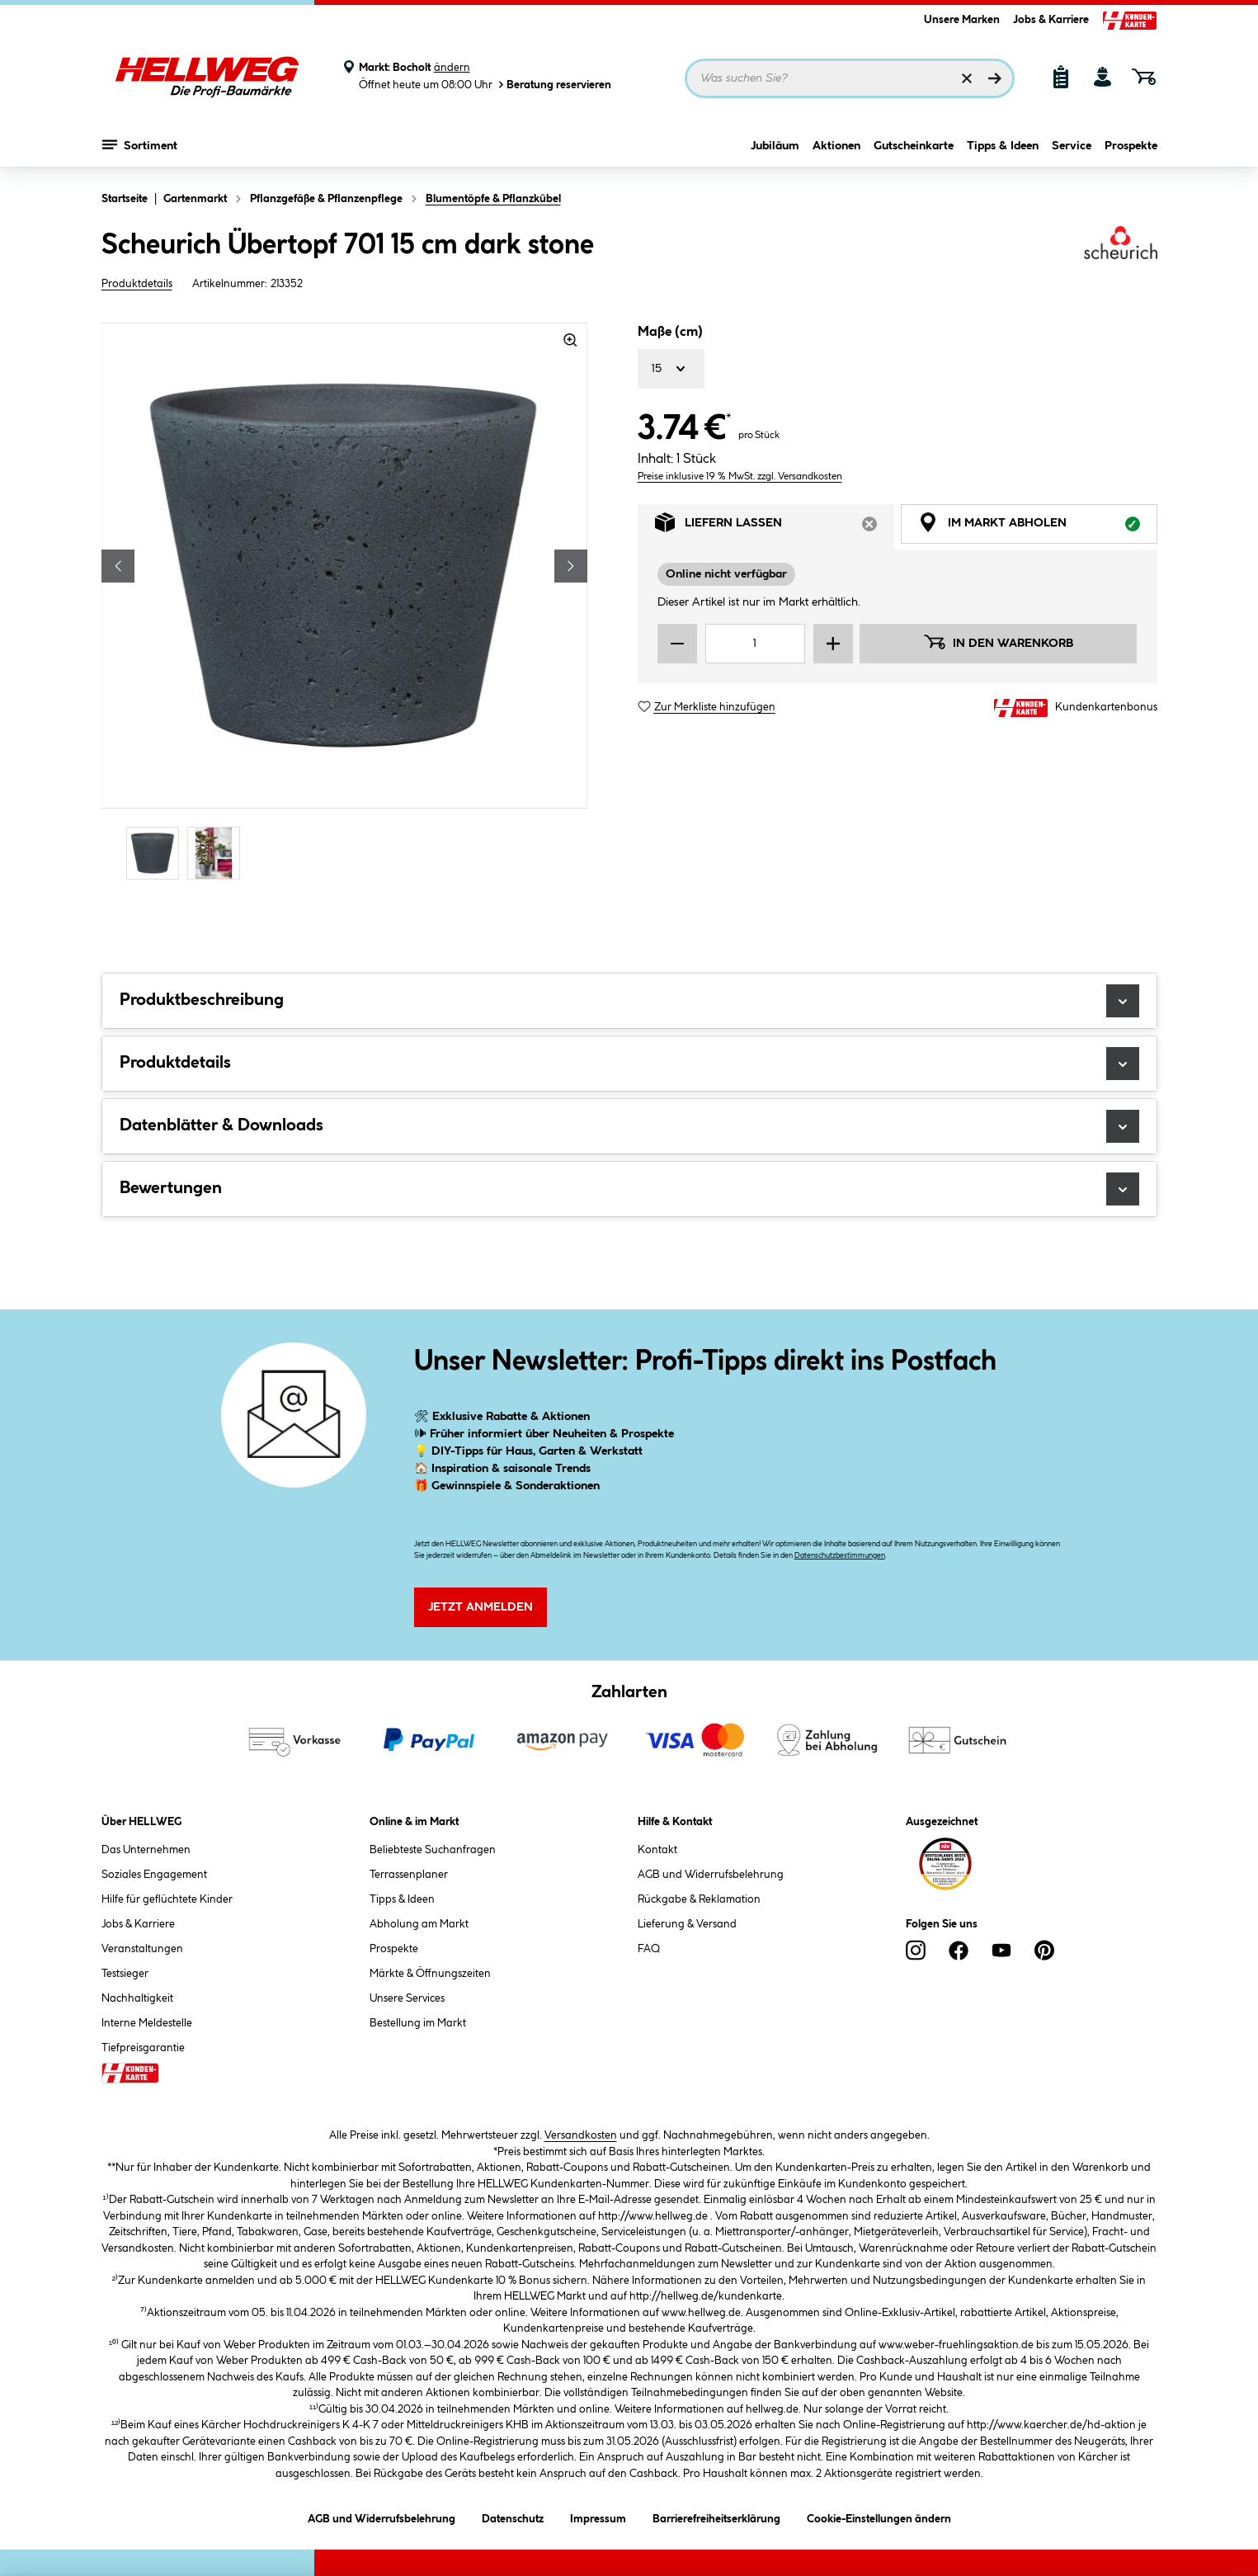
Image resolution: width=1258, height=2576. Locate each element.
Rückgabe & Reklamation (699, 1899)
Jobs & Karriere (1051, 20)
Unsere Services (407, 1998)
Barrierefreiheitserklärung (716, 2516)
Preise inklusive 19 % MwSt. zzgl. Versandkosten (740, 476)
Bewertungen (629, 1188)
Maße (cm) (670, 332)
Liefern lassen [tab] (774, 526)
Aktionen (836, 146)
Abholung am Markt (419, 1924)
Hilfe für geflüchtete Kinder (167, 1899)
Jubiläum (775, 146)
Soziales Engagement (154, 1875)
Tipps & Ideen (1003, 146)
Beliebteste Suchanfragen (433, 1850)
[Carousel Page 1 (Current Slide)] (156, 853)
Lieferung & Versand (687, 1924)
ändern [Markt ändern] (452, 68)
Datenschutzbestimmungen (839, 1555)
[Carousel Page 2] (217, 853)
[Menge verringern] (677, 643)
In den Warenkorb (998, 641)
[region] (344, 603)
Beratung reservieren (553, 84)
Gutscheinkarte (914, 146)
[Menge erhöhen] (833, 643)
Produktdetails (136, 284)
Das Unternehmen (146, 1850)
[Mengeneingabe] (755, 643)
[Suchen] (995, 78)
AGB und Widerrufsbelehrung (711, 1875)
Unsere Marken (962, 20)
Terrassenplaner (409, 1875)
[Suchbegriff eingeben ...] (850, 78)
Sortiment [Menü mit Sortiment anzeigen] (139, 144)
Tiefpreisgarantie (143, 2048)
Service (1071, 146)
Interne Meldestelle (146, 2023)
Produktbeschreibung (629, 1000)
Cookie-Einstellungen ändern (879, 2516)
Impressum (598, 2516)
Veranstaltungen (142, 1949)
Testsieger (124, 1974)
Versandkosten (580, 2135)
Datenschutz (513, 2516)
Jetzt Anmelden (480, 1607)
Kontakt (657, 1850)
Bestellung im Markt (418, 2023)
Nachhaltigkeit (137, 1998)
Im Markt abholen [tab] (1037, 526)
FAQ (649, 1949)
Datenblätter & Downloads (629, 1126)
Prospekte (1131, 146)
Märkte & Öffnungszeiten (430, 1974)
